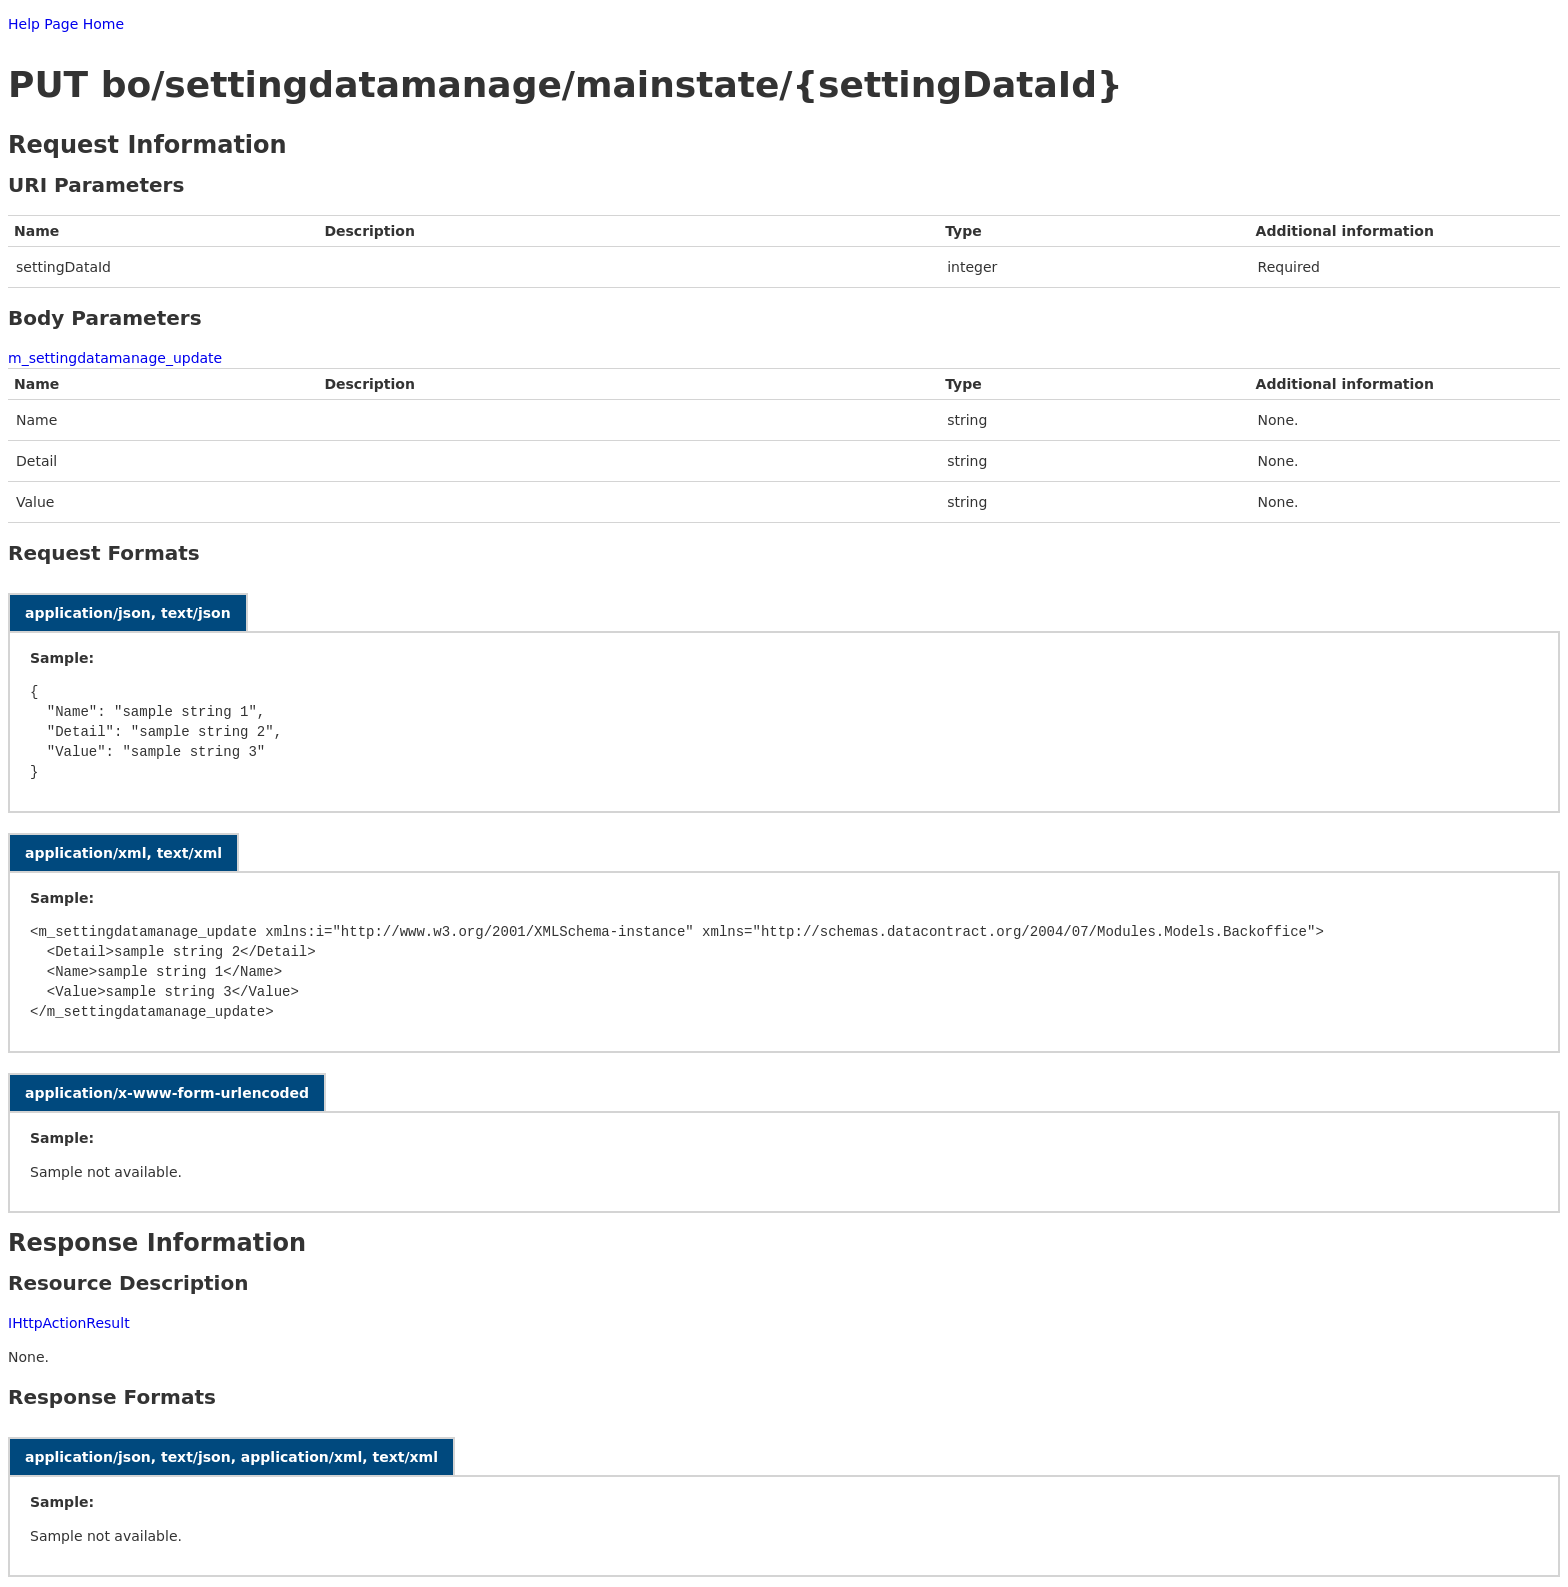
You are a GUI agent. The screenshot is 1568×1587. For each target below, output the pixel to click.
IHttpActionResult (69, 1323)
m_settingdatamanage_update (115, 358)
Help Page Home (66, 24)
